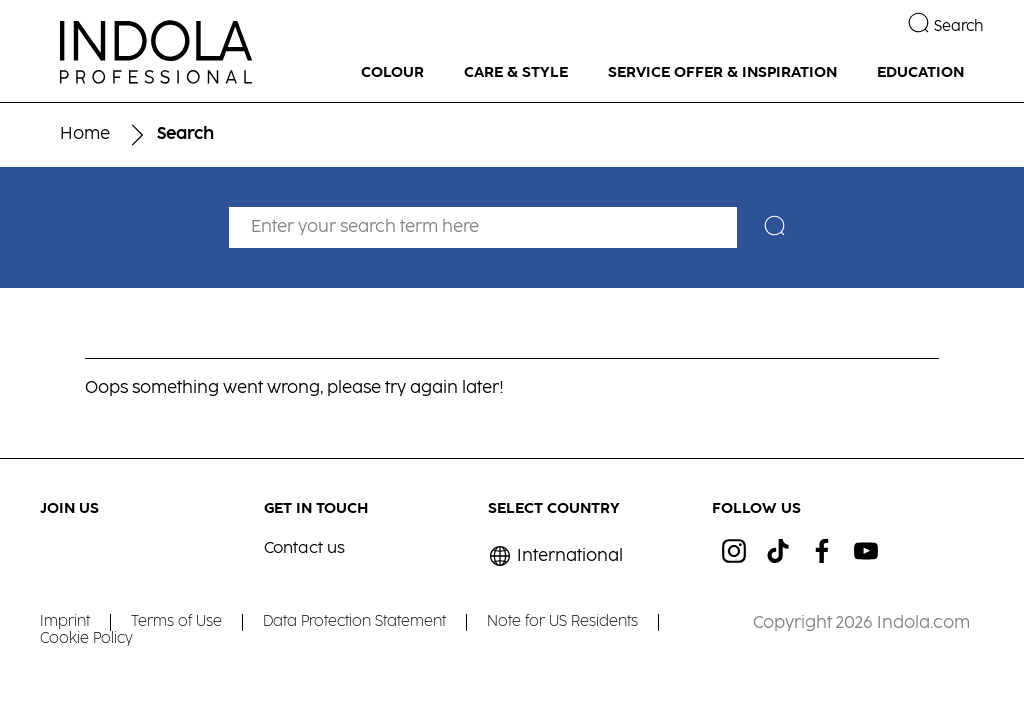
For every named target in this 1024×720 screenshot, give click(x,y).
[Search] (779, 228)
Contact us (304, 548)
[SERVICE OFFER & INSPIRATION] (722, 73)
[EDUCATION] (920, 73)
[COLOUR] (392, 73)
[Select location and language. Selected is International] (555, 556)
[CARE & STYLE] (516, 73)
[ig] (734, 551)
